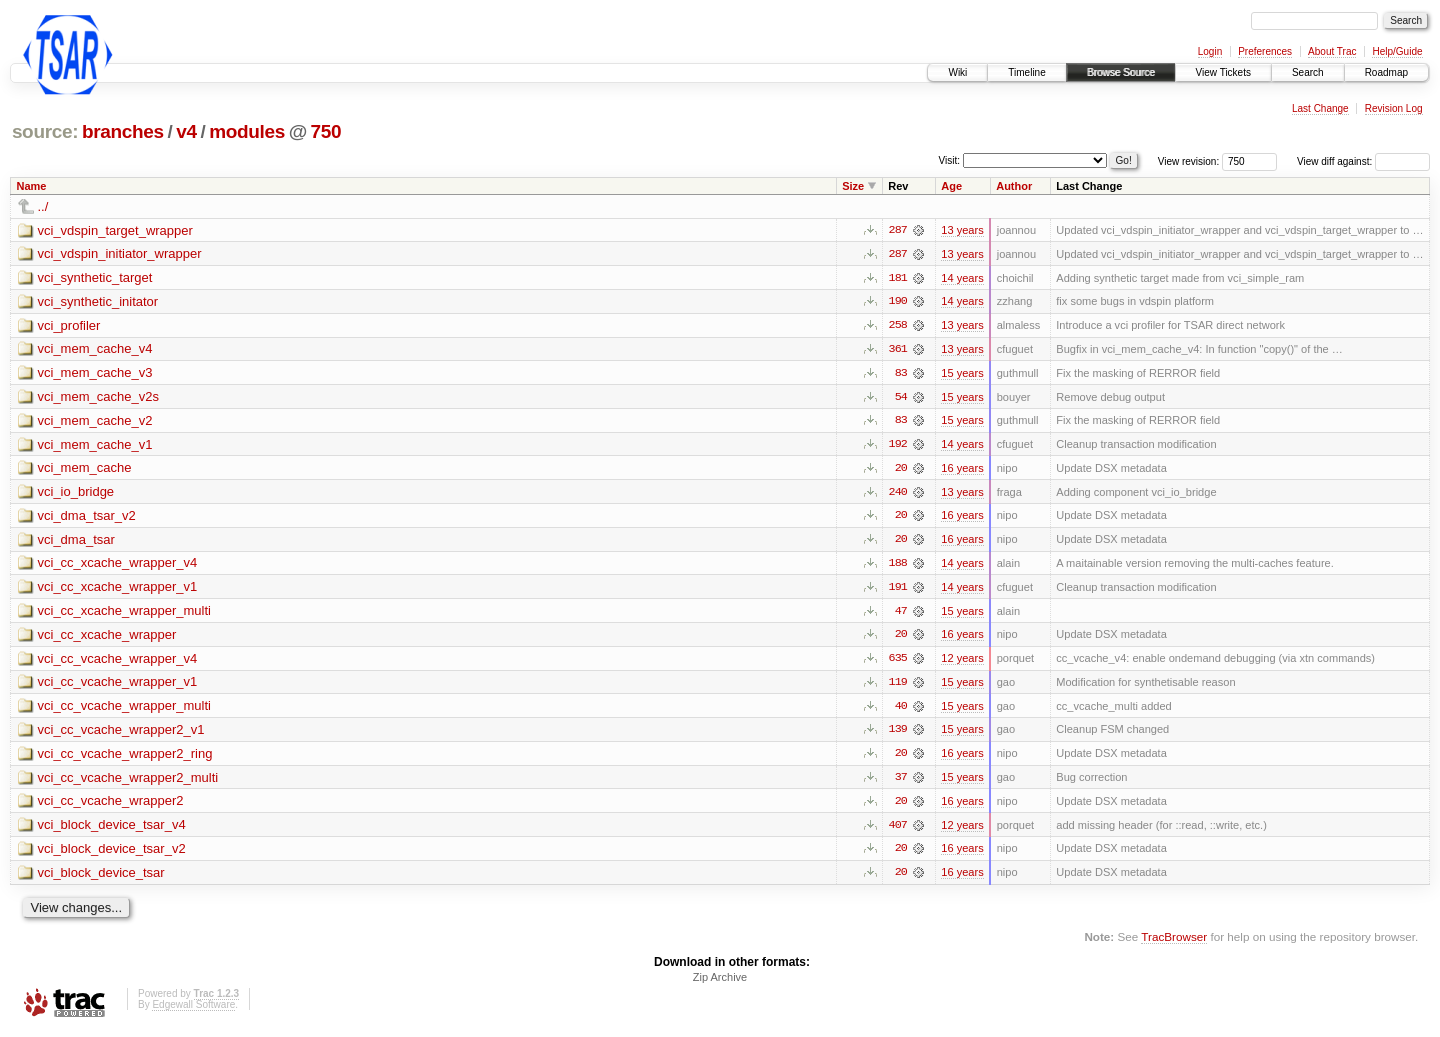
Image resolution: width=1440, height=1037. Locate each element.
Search (1308, 72)
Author (1014, 186)
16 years (962, 470)
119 (898, 686)
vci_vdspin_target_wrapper (115, 230)
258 (898, 326)
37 (901, 782)
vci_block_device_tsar (101, 878)
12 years (962, 662)
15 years (962, 374)
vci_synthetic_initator (98, 302)
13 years (962, 230)
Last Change (1320, 108)
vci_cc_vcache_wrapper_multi (124, 710)
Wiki (957, 72)
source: (45, 131)
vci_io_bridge (76, 494)
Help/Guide (1397, 51)
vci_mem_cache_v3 (95, 374)
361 (898, 350)
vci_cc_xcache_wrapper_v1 (118, 590)
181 (898, 278)
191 (898, 590)
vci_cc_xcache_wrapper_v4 (118, 566)
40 (901, 710)
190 (898, 302)
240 (898, 494)
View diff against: (1363, 161)
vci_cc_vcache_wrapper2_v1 (121, 734)
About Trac (1332, 51)
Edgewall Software (193, 1010)
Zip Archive (720, 983)
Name (32, 186)
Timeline (1026, 72)
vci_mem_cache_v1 (95, 446)
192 (898, 446)
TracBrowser (1174, 942)
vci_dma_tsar (76, 542)
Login (1210, 51)
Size (853, 186)
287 (898, 230)
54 (901, 398)
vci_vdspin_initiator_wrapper (120, 254)
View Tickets (1223, 72)
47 (901, 614)
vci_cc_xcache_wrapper (107, 638)
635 (898, 662)
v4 (186, 131)
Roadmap (1386, 72)
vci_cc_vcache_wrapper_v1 (118, 686)
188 (898, 566)
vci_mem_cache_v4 (95, 350)
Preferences (1265, 51)
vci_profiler (69, 326)
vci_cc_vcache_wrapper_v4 (118, 662)
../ (43, 206)
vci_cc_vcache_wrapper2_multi (128, 782)
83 (901, 374)
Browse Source (1121, 72)
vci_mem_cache (85, 470)
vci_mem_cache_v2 (95, 422)
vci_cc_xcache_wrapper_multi (124, 614)
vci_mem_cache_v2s (98, 398)
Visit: (950, 160)
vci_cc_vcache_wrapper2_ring (125, 758)
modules (247, 131)
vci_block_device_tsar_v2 (112, 854)
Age (951, 186)
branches (123, 131)
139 (898, 734)
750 (326, 131)
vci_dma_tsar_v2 (87, 518)
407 (898, 830)
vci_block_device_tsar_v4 (112, 830)
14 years (962, 278)
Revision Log (1394, 108)
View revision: (1189, 161)
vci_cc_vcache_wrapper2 (111, 806)
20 (901, 470)
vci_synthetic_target (95, 278)
